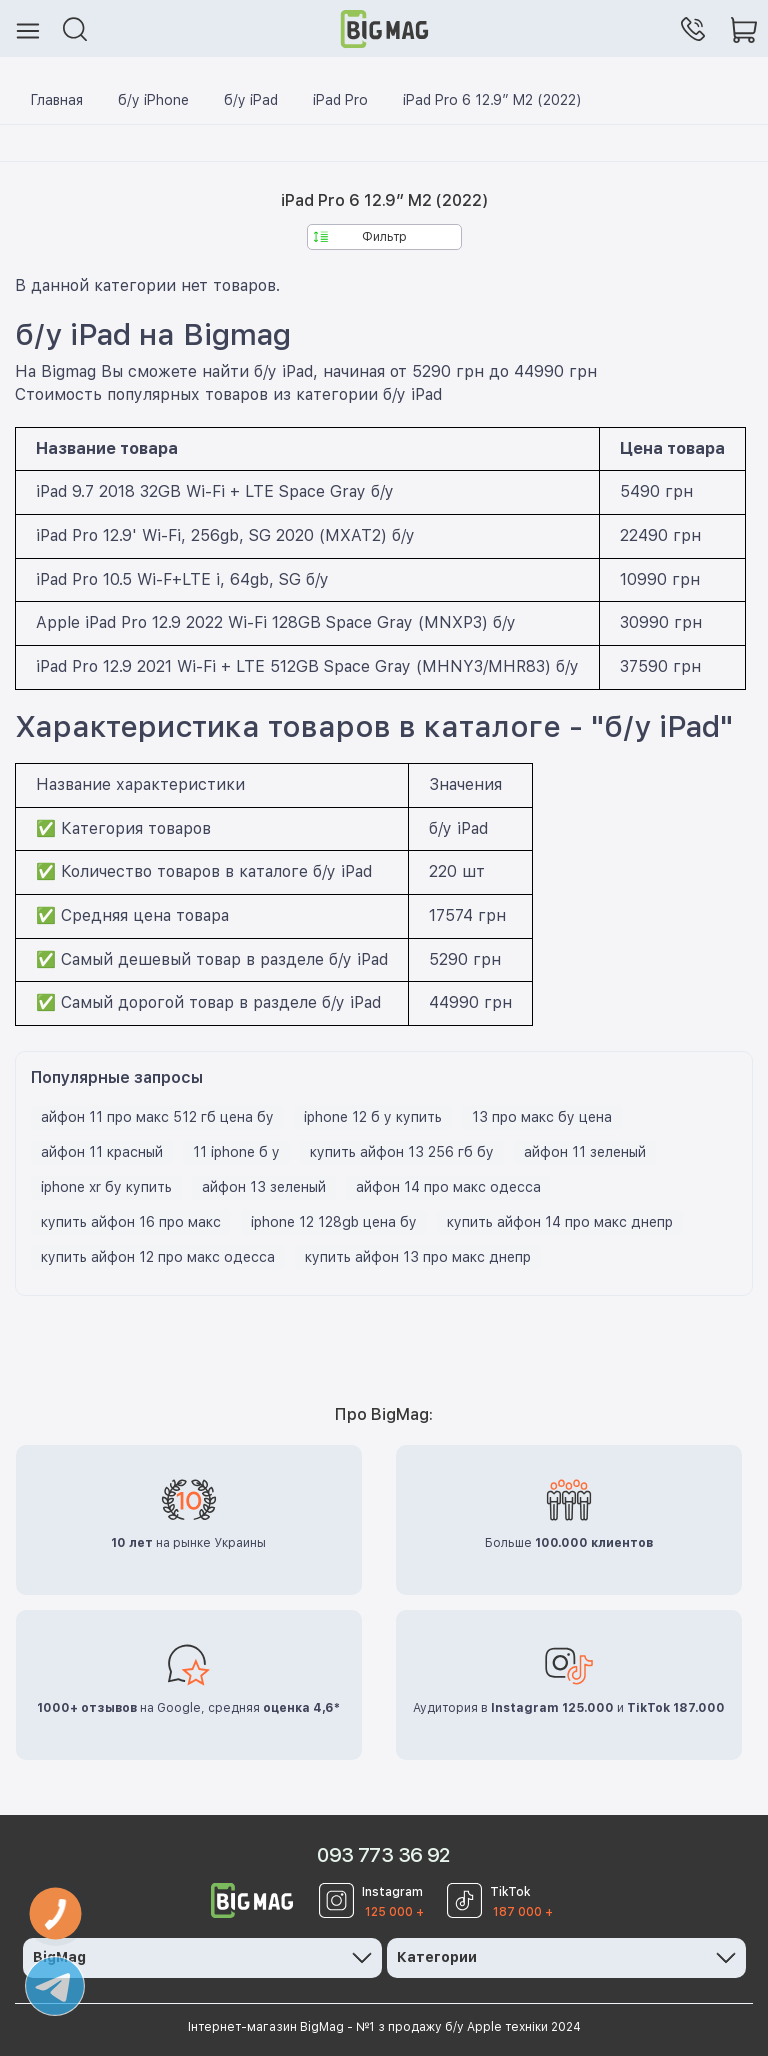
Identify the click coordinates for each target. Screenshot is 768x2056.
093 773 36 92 (383, 1855)
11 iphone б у (236, 1152)
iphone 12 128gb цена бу (334, 1222)
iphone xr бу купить (106, 1187)
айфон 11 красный (102, 1152)
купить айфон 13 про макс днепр (418, 1257)
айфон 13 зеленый (264, 1187)
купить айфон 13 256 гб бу (402, 1152)
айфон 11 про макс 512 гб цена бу (157, 1117)
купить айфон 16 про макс (131, 1222)
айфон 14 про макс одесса (448, 1187)
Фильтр (360, 237)
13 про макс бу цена (542, 1117)
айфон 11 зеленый (585, 1152)
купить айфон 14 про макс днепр (560, 1222)
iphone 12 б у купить (373, 1117)
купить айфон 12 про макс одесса (158, 1257)
